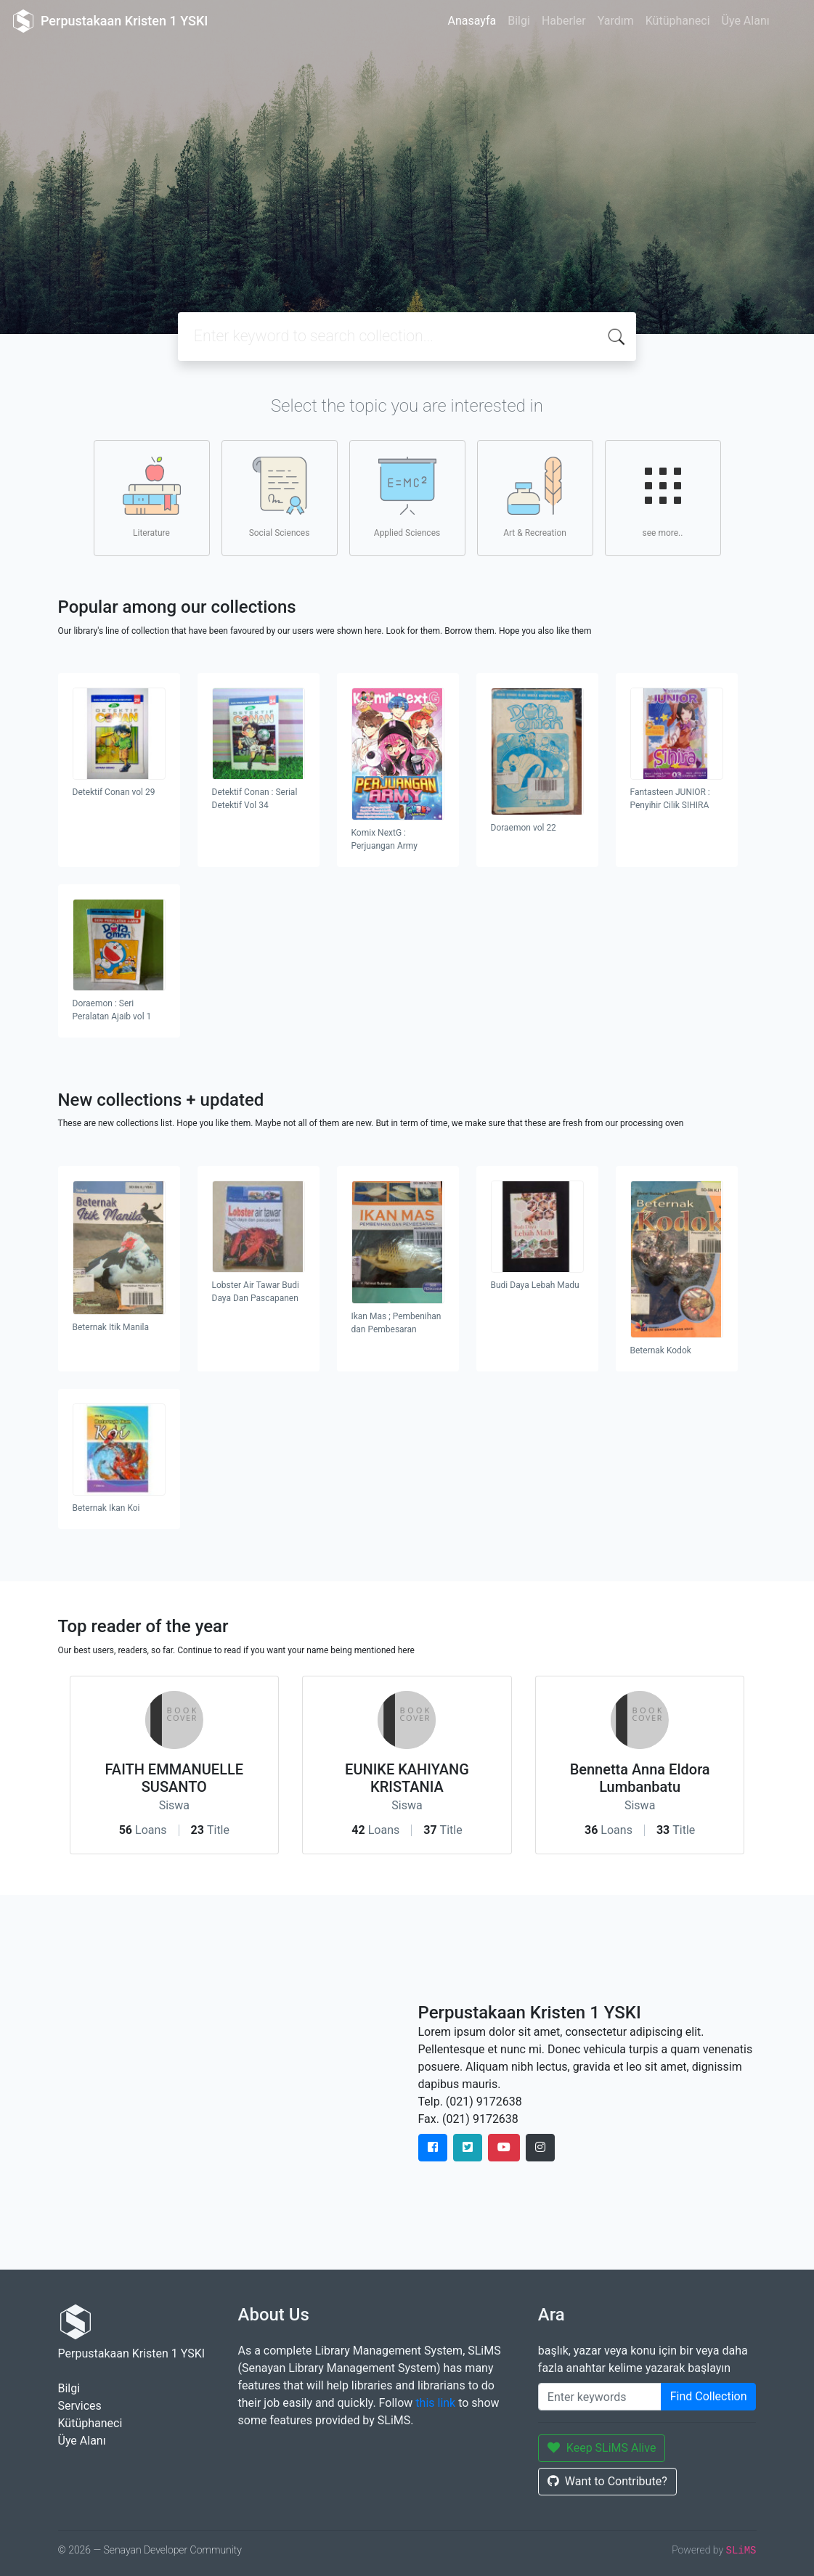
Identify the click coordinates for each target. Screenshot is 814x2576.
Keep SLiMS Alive (602, 2448)
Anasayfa (471, 21)
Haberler (564, 21)
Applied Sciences (407, 497)
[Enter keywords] (600, 2396)
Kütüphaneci (678, 21)
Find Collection (708, 2396)
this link (435, 2403)
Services (80, 2406)
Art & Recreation (534, 497)
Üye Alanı (746, 21)
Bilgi (519, 21)
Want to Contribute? (607, 2481)
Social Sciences (279, 497)
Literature (152, 497)
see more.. (663, 497)
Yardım (616, 21)
